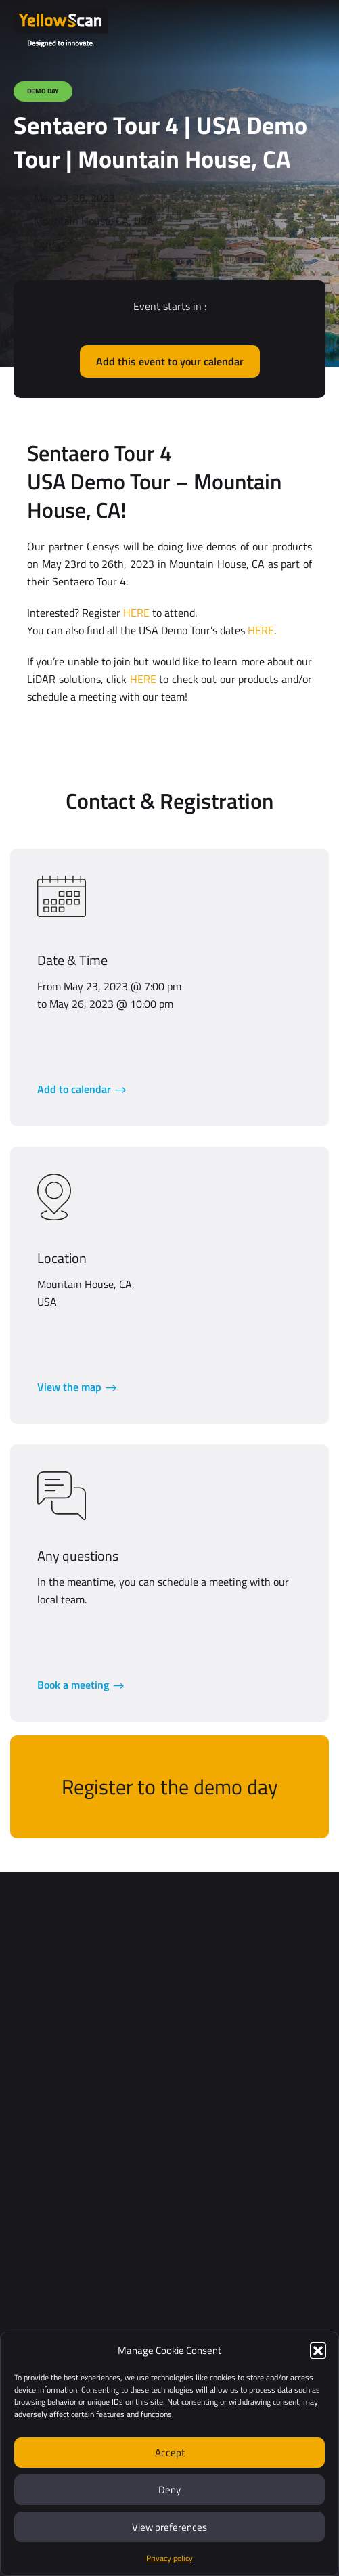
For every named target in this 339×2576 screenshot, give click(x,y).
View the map (69, 1387)
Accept (170, 2452)
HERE (136, 612)
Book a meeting (73, 1684)
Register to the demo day (169, 1786)
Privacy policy (169, 2558)
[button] (318, 2350)
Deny (169, 2489)
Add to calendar (74, 1089)
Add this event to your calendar (170, 361)
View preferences (169, 2527)
